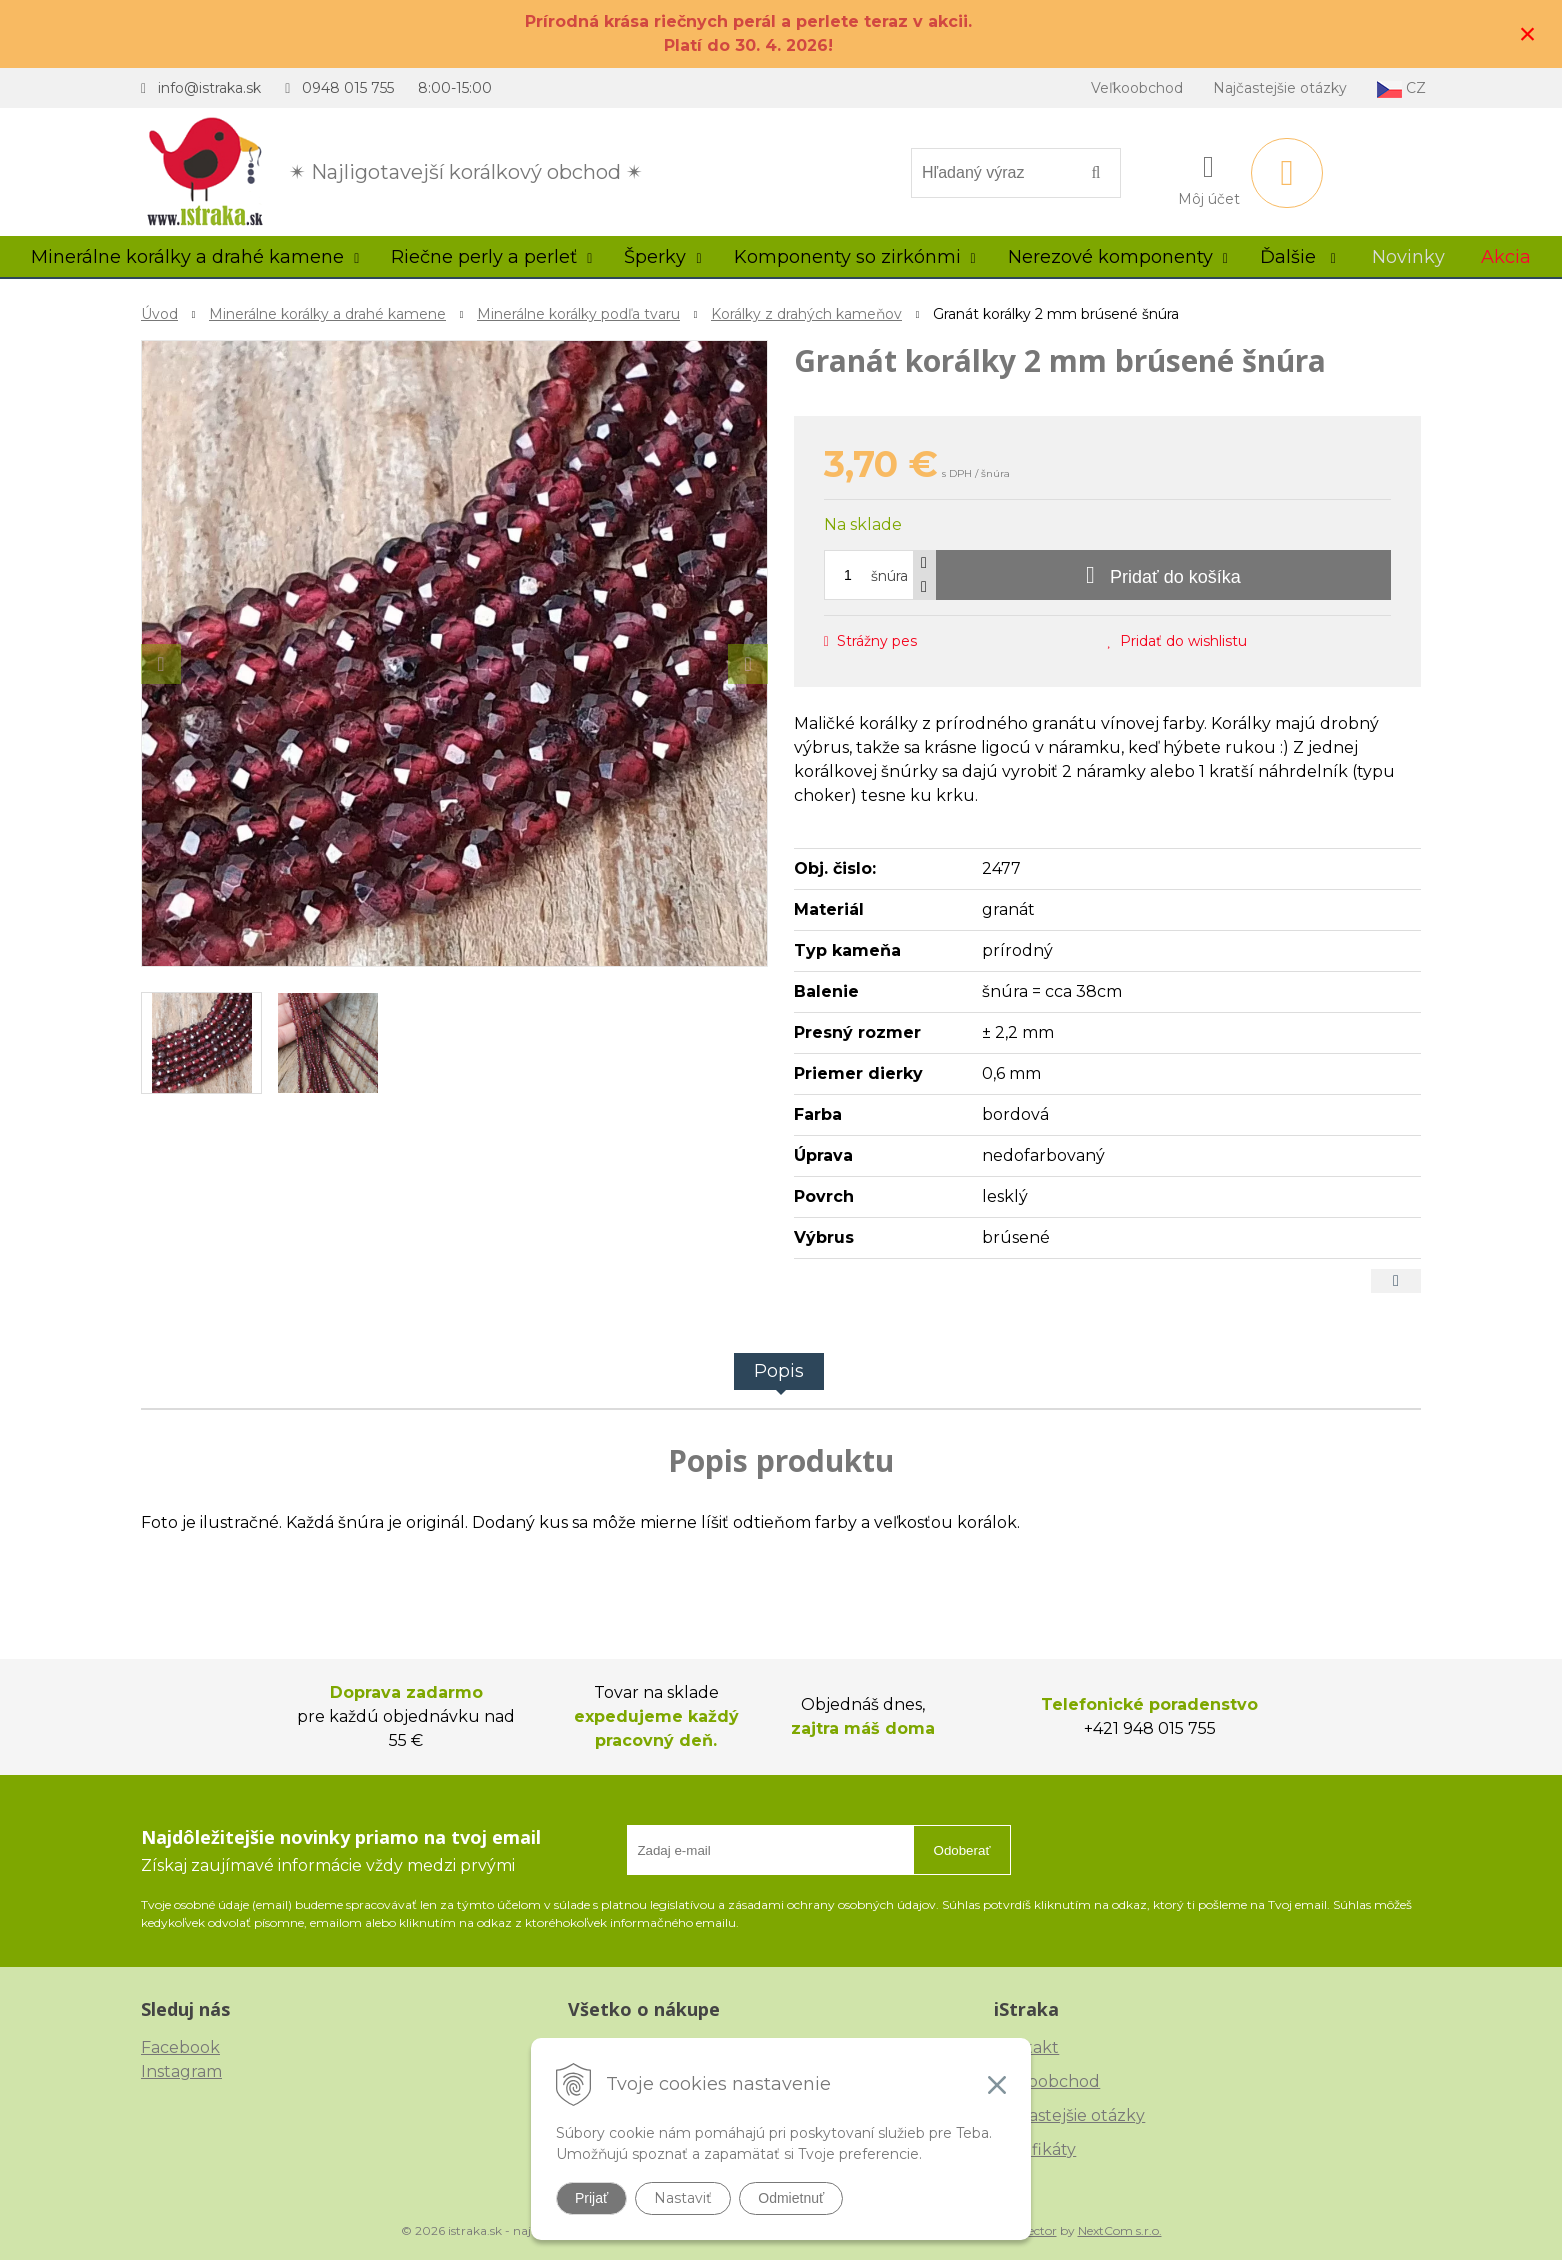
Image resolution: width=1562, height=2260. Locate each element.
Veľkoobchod (1137, 88)
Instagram (181, 2071)
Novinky (1408, 257)
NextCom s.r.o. (1120, 2230)
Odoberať (962, 1850)
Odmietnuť (791, 2198)
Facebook (180, 2047)
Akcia (1506, 257)
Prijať (591, 2198)
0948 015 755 (348, 88)
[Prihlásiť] (1209, 177)
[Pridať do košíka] (1163, 575)
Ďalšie (1298, 257)
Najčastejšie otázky (1280, 88)
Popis (779, 1371)
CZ (1401, 88)
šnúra (889, 576)
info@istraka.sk (209, 88)
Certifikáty (1035, 2149)
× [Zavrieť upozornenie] (1528, 33)
